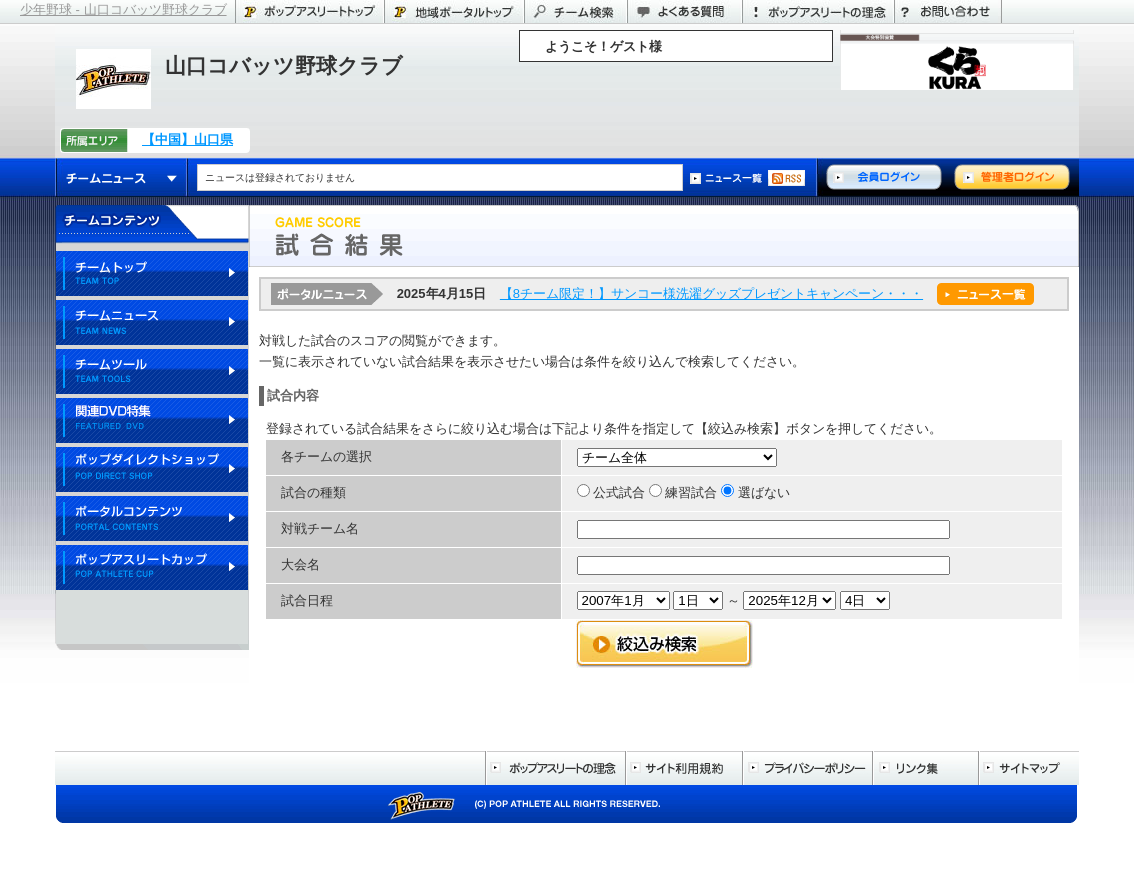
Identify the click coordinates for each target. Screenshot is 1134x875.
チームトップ (152, 274)
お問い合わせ (948, 11)
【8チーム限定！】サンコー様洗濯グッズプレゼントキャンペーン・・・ (711, 293)
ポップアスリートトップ (309, 11)
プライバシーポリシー (807, 768)
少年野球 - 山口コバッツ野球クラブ (123, 9)
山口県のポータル (454, 11)
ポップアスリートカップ (152, 568)
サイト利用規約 (683, 768)
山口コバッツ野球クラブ (284, 65)
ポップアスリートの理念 (818, 11)
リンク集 (925, 768)
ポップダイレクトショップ (152, 470)
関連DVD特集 (152, 421)
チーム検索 (575, 11)
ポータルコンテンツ (152, 519)
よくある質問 (684, 11)
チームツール (152, 372)
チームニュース (121, 177)
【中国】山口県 (187, 139)
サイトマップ (1028, 768)
